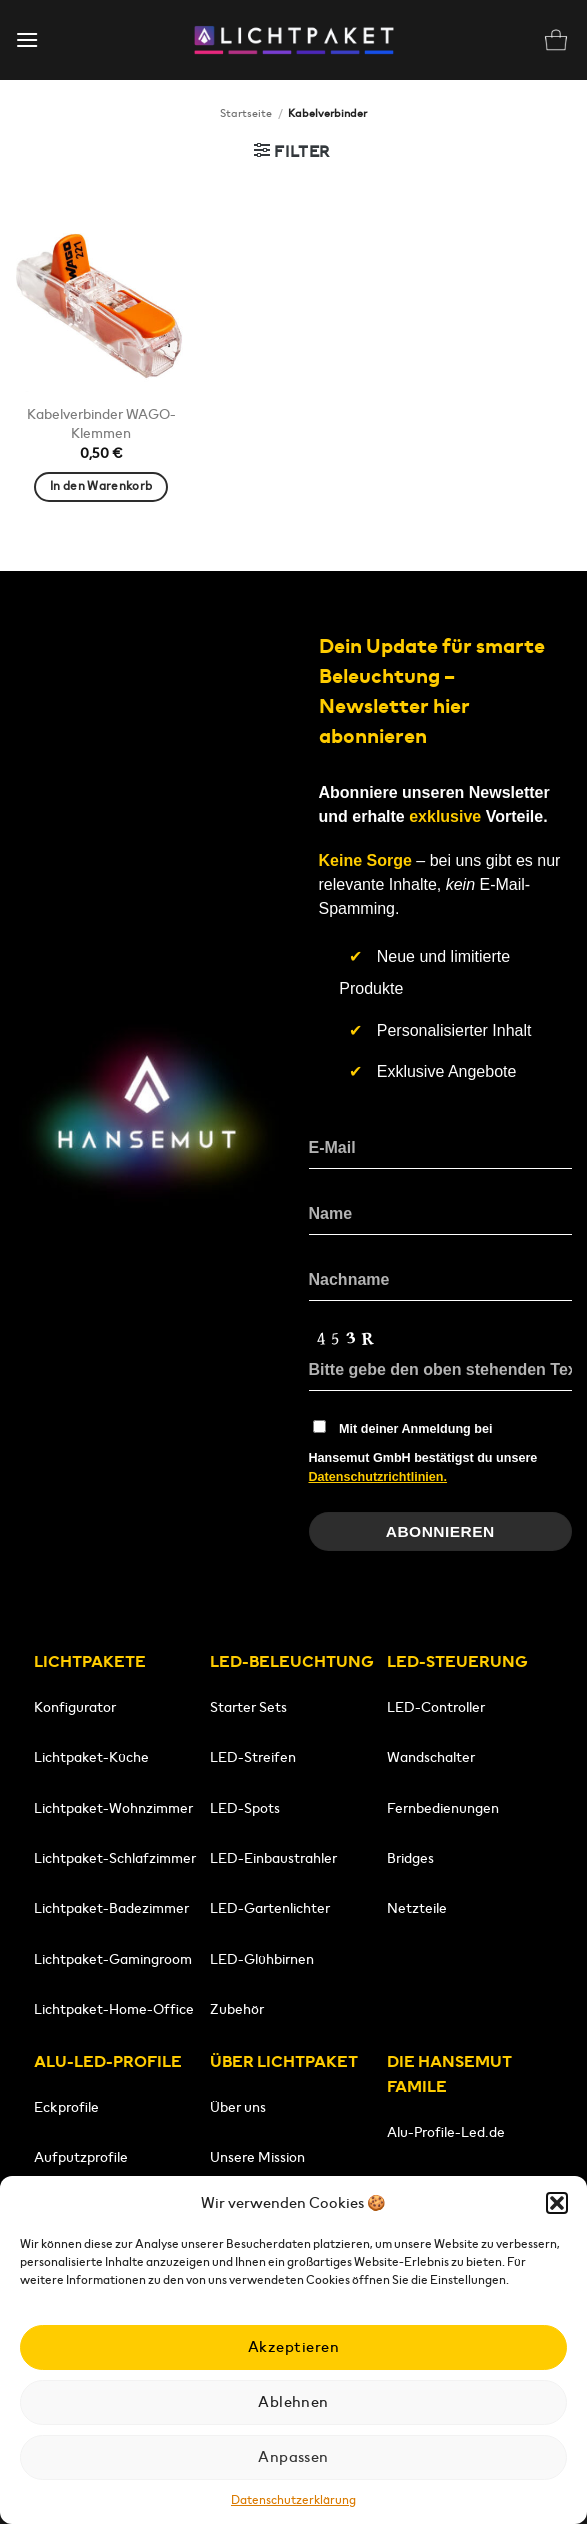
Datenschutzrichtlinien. (378, 1477)
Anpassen (293, 2456)
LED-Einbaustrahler (273, 1858)
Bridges (410, 1858)
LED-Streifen (253, 1757)
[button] (557, 2203)
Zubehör (237, 2009)
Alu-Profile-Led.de (446, 2132)
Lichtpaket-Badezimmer (111, 1908)
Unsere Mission (257, 2157)
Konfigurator (75, 1707)
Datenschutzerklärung (293, 2499)
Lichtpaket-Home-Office (114, 2009)
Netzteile (417, 1908)
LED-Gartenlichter (270, 1908)
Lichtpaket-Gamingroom (113, 1959)
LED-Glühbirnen (262, 1959)
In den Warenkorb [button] (101, 486)
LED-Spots (245, 1808)
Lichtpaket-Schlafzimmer (115, 1858)
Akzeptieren (293, 2346)
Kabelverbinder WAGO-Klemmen (101, 423)
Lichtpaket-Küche (91, 1757)
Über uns (238, 2107)
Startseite (246, 113)
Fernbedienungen (443, 1808)
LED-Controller (436, 1707)
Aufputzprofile (81, 2157)
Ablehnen (293, 2401)
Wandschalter (431, 1757)
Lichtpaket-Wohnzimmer (113, 1808)
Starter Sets (248, 1707)
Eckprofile (66, 2107)
